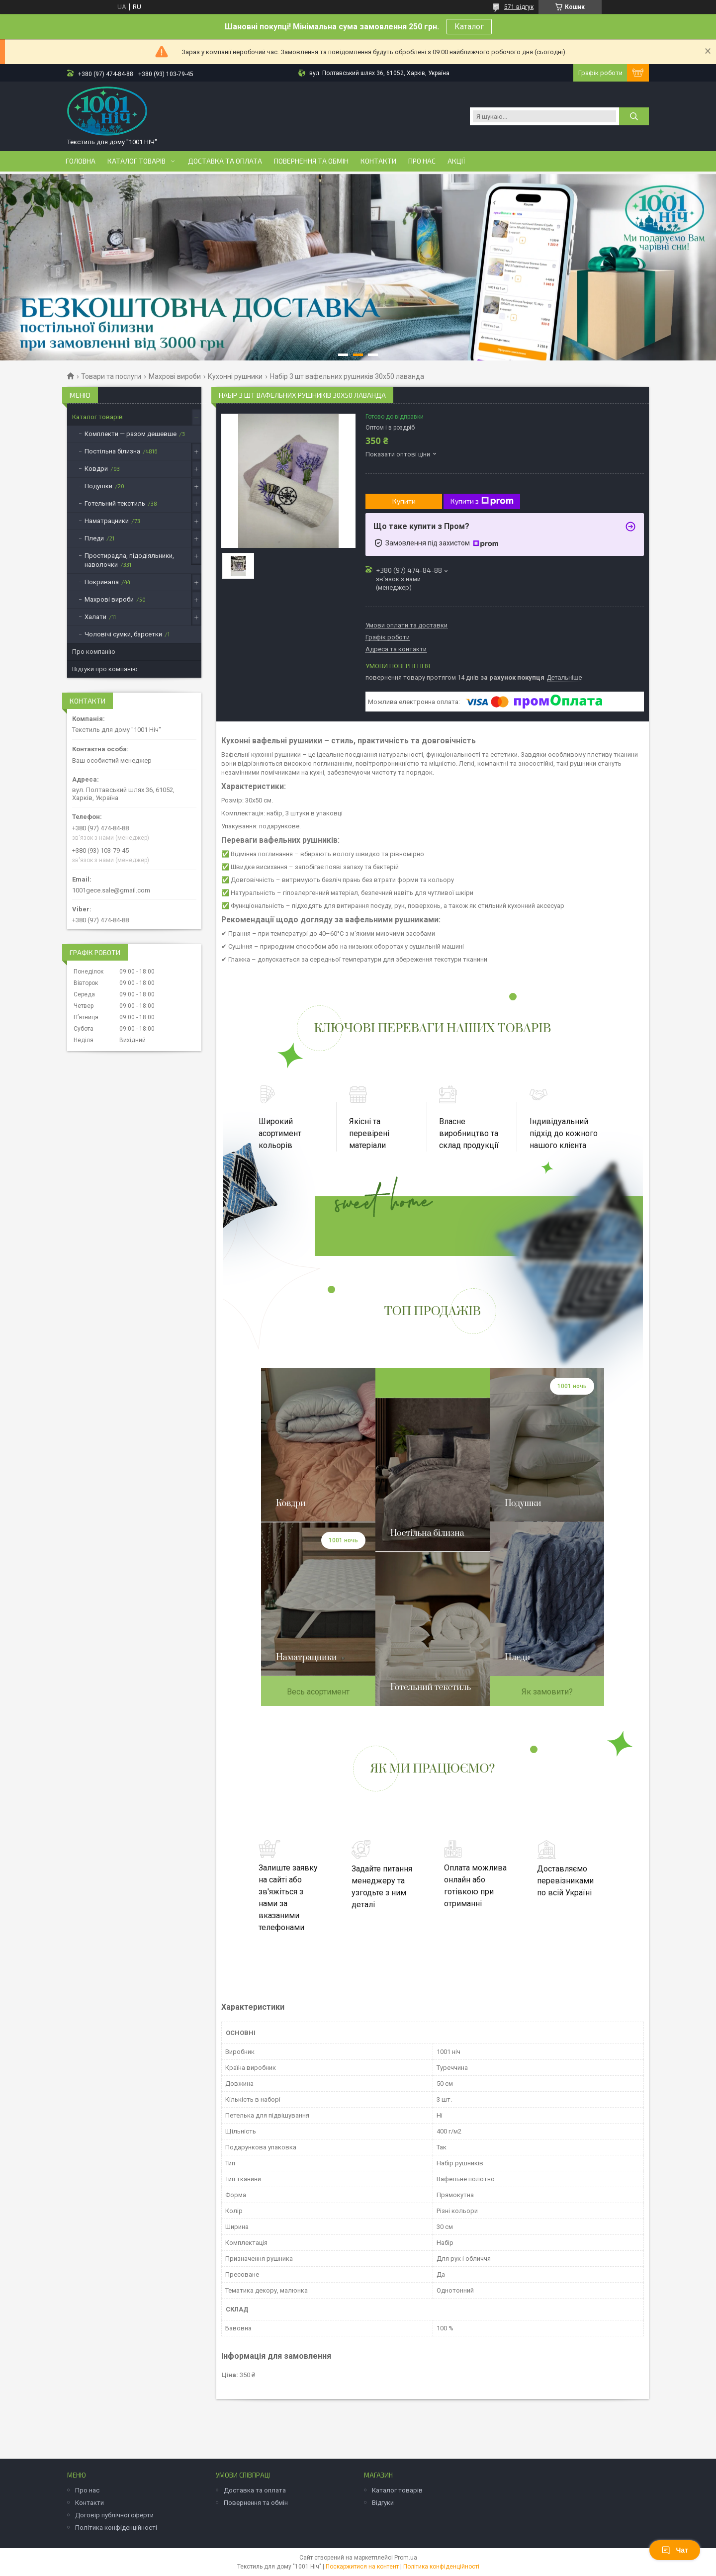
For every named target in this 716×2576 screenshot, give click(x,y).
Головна (80, 161)
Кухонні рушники (235, 376)
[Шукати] (634, 116)
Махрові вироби (175, 376)
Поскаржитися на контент (362, 2566)
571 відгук (519, 6)
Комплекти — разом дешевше (131, 434)
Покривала (102, 582)
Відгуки (383, 2502)
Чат (674, 2550)
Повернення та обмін (311, 161)
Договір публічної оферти (114, 2515)
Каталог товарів (136, 161)
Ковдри (96, 468)
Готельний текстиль (115, 503)
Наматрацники (107, 521)
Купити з (482, 501)
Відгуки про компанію (105, 669)
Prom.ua (405, 2557)
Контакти (378, 161)
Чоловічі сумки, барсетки (123, 634)
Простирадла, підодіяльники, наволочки (129, 560)
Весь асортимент (318, 1691)
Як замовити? (547, 1691)
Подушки (98, 486)
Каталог (469, 26)
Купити (404, 501)
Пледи (94, 538)
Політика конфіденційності (116, 2527)
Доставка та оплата (225, 161)
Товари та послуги (111, 376)
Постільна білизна (112, 451)
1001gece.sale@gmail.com (111, 890)
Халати (95, 617)
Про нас (422, 161)
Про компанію (93, 651)
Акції (456, 161)
